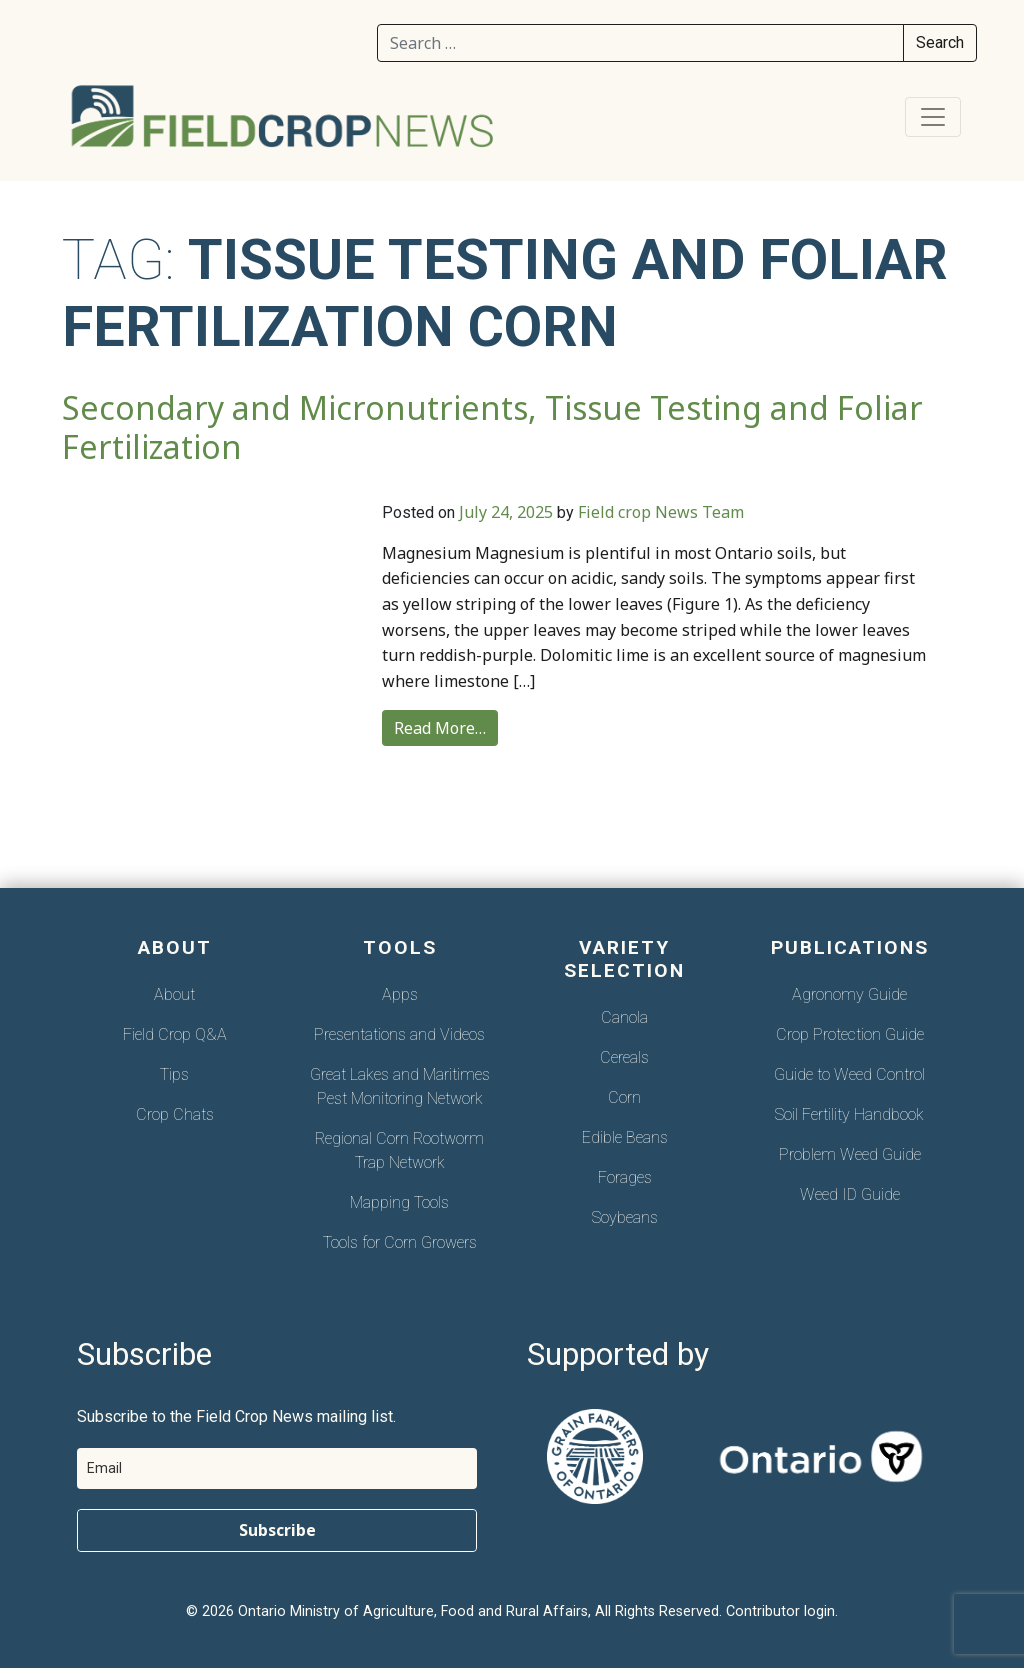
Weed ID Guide (850, 1194)
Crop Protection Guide (850, 1034)
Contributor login (780, 1611)
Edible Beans (625, 1137)
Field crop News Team (661, 512)
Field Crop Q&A (175, 1034)
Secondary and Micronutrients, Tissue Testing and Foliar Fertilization (492, 427)
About (174, 994)
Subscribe (277, 1530)
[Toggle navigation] (933, 117)
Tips (174, 1074)
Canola (624, 1017)
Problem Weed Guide (850, 1154)
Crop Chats (175, 1114)
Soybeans (625, 1217)
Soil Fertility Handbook (849, 1114)
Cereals (624, 1057)
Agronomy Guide (849, 994)
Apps (400, 994)
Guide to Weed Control (849, 1074)
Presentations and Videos (399, 1034)
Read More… (440, 728)
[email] (277, 1468)
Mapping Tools (399, 1202)
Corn (624, 1097)
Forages (625, 1177)
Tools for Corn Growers (400, 1242)
